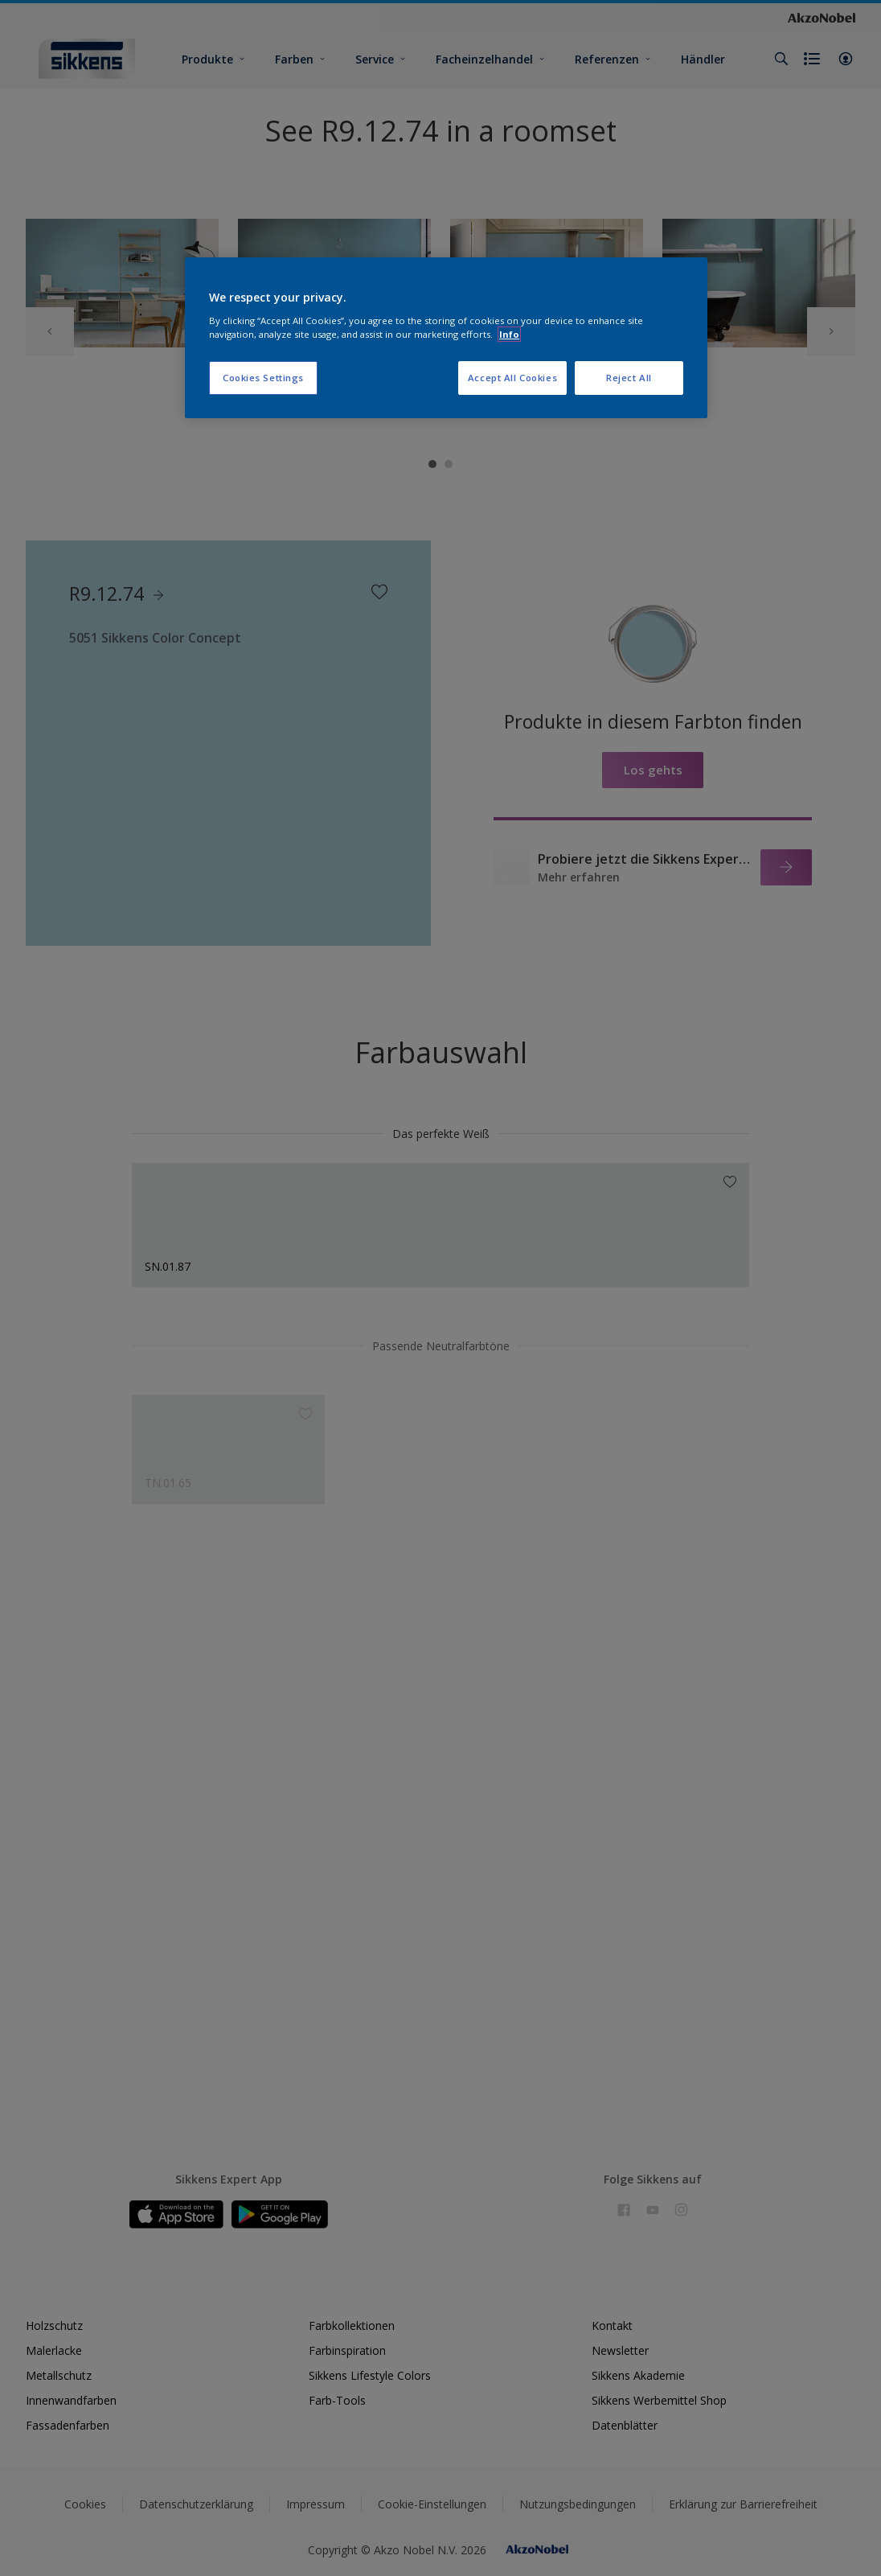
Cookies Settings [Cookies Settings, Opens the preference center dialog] (263, 378)
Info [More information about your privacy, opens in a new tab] (509, 334)
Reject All (629, 378)
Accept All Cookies (512, 378)
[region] (446, 337)
